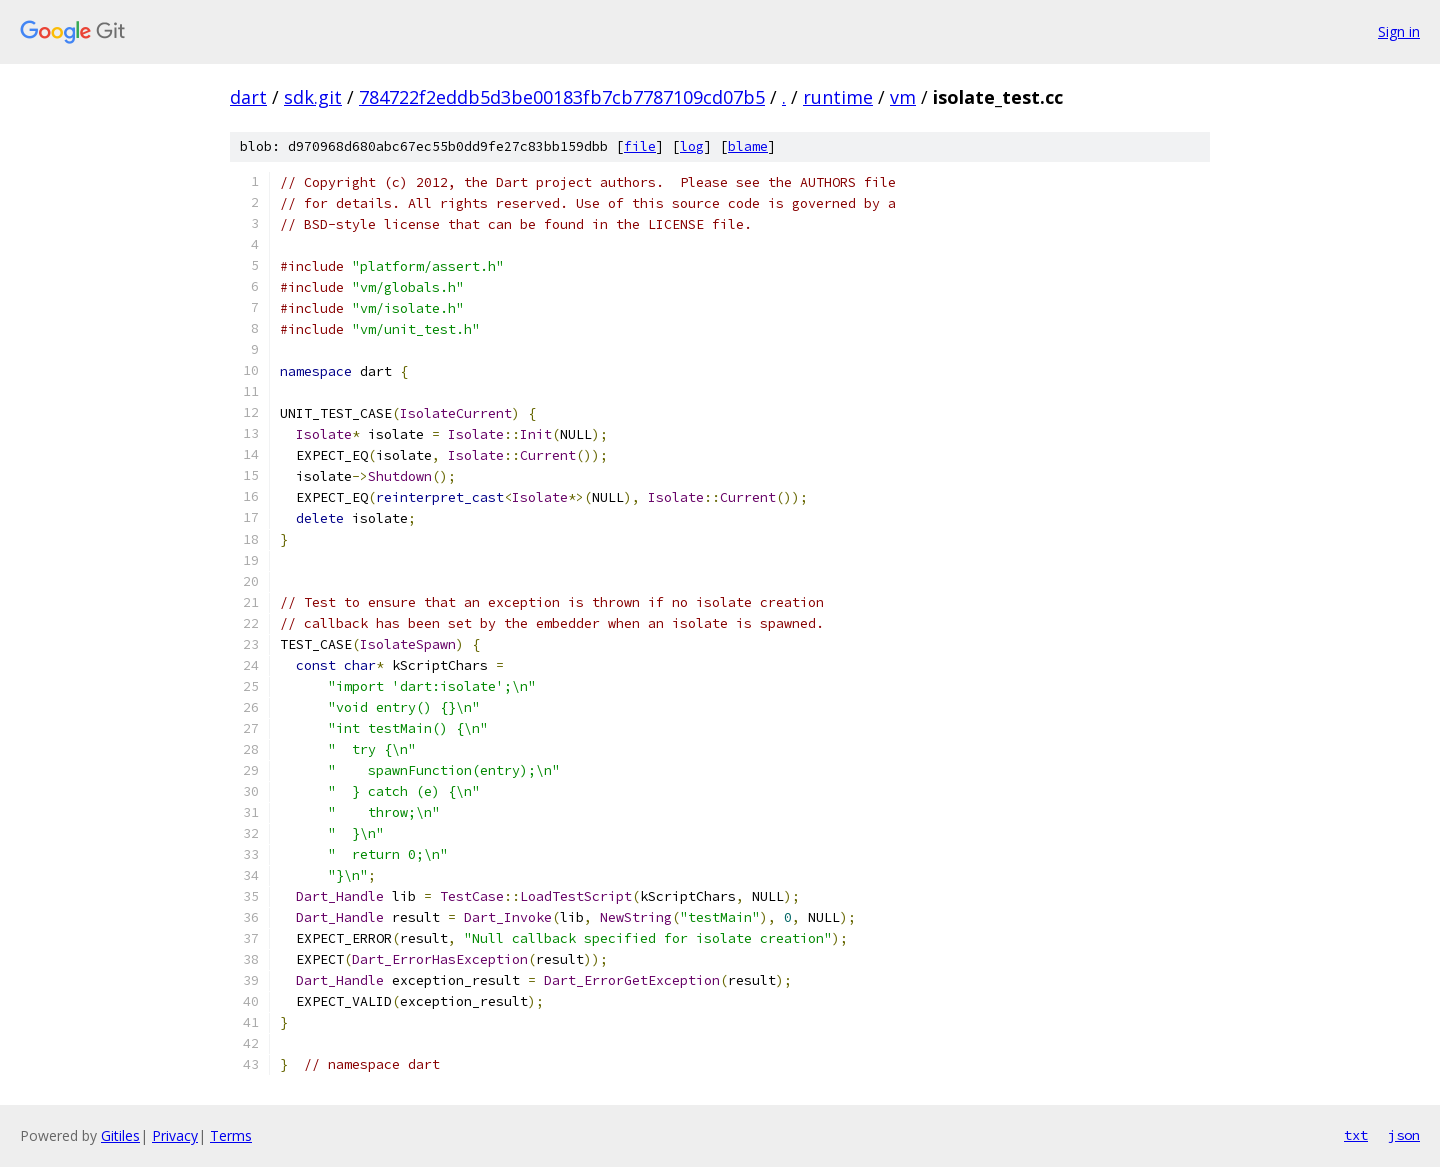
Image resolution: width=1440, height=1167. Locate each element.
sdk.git (313, 97)
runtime (838, 97)
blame (748, 146)
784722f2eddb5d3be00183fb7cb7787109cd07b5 (562, 97)
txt (1356, 1135)
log (692, 146)
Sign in (1399, 31)
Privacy (175, 1135)
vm (903, 97)
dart (248, 97)
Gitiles (120, 1135)
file (640, 146)
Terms (231, 1135)
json (1404, 1135)
